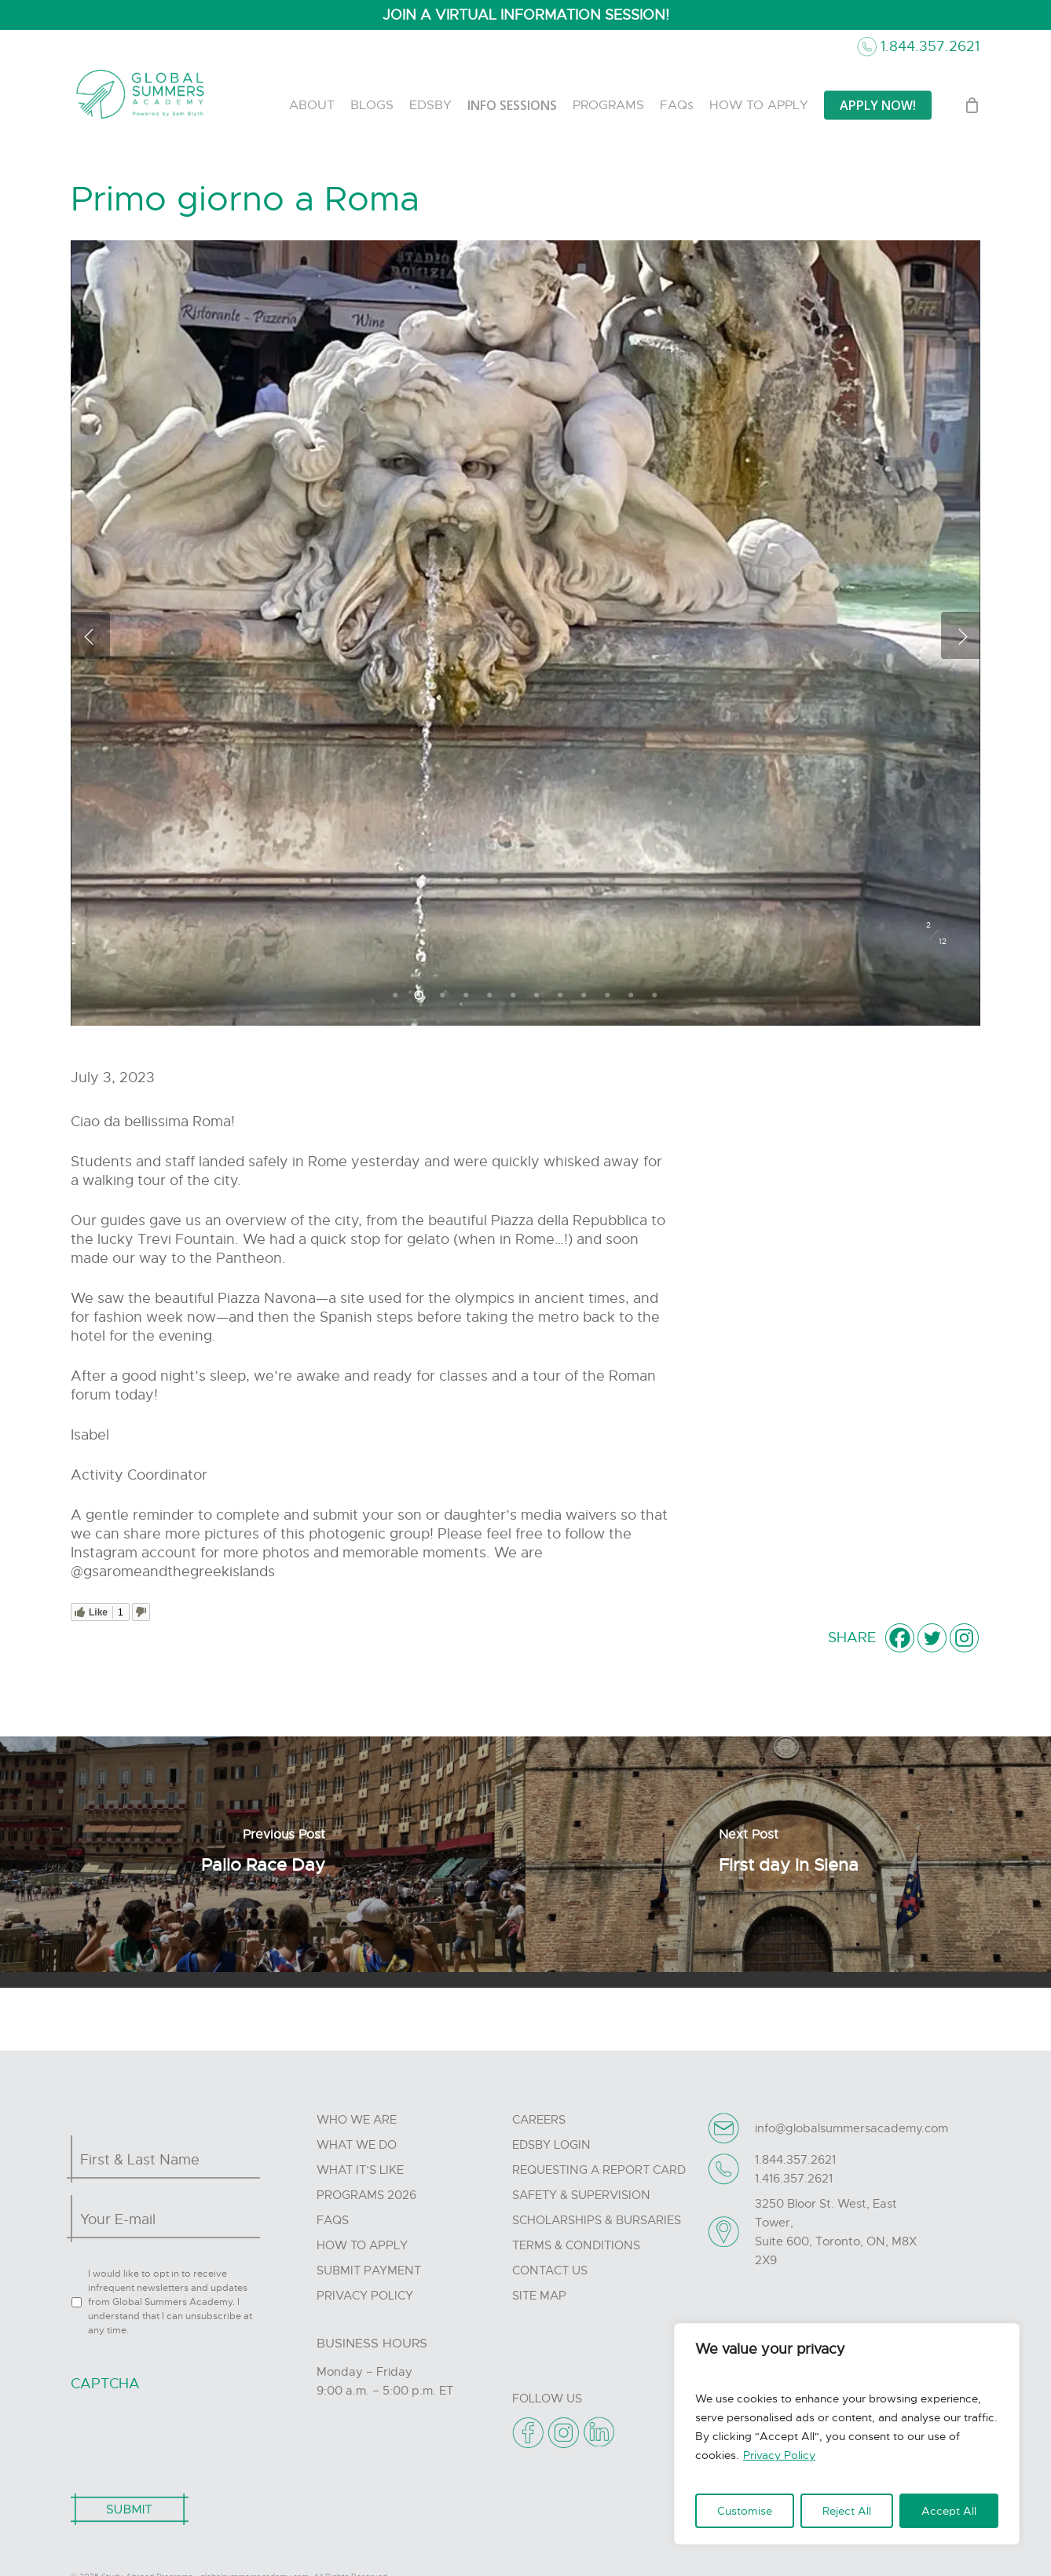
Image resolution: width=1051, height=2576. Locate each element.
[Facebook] (899, 1637)
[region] (847, 2434)
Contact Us (550, 2270)
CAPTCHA (105, 2383)
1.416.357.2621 (794, 2179)
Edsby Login (551, 2145)
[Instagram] (964, 1637)
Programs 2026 (366, 2195)
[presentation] (190, 2434)
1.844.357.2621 (930, 46)
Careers (539, 2120)
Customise (744, 2511)
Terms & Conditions (576, 2245)
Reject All (846, 2511)
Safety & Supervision (581, 2195)
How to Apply (362, 2245)
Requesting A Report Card (599, 2170)
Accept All (948, 2511)
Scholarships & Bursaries (596, 2220)
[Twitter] (932, 1637)
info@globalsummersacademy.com (851, 2128)
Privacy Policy (779, 2455)
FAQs (333, 2220)
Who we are (357, 2120)
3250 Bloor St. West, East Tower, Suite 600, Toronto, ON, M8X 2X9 (836, 2232)
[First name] (161, 2160)
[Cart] (971, 105)
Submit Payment (369, 2270)
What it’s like (360, 2170)
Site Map (539, 2296)
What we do (357, 2145)
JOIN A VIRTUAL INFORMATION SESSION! (526, 15)
